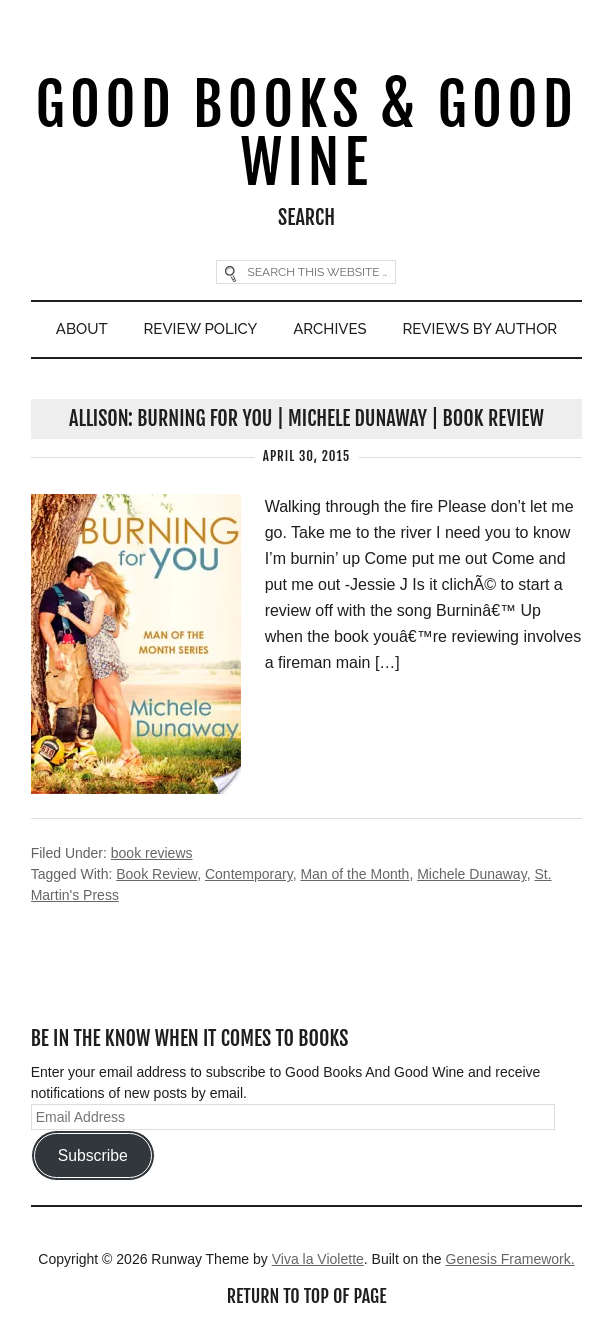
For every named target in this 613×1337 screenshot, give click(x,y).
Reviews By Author (480, 329)
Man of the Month (354, 874)
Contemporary (249, 874)
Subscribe (93, 1155)
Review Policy (201, 329)
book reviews (152, 853)
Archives (329, 329)
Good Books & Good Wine (307, 133)
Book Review (156, 874)
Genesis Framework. (510, 1259)
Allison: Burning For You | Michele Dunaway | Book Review (306, 418)
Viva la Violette (318, 1259)
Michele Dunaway (471, 874)
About (82, 329)
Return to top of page (307, 1296)
